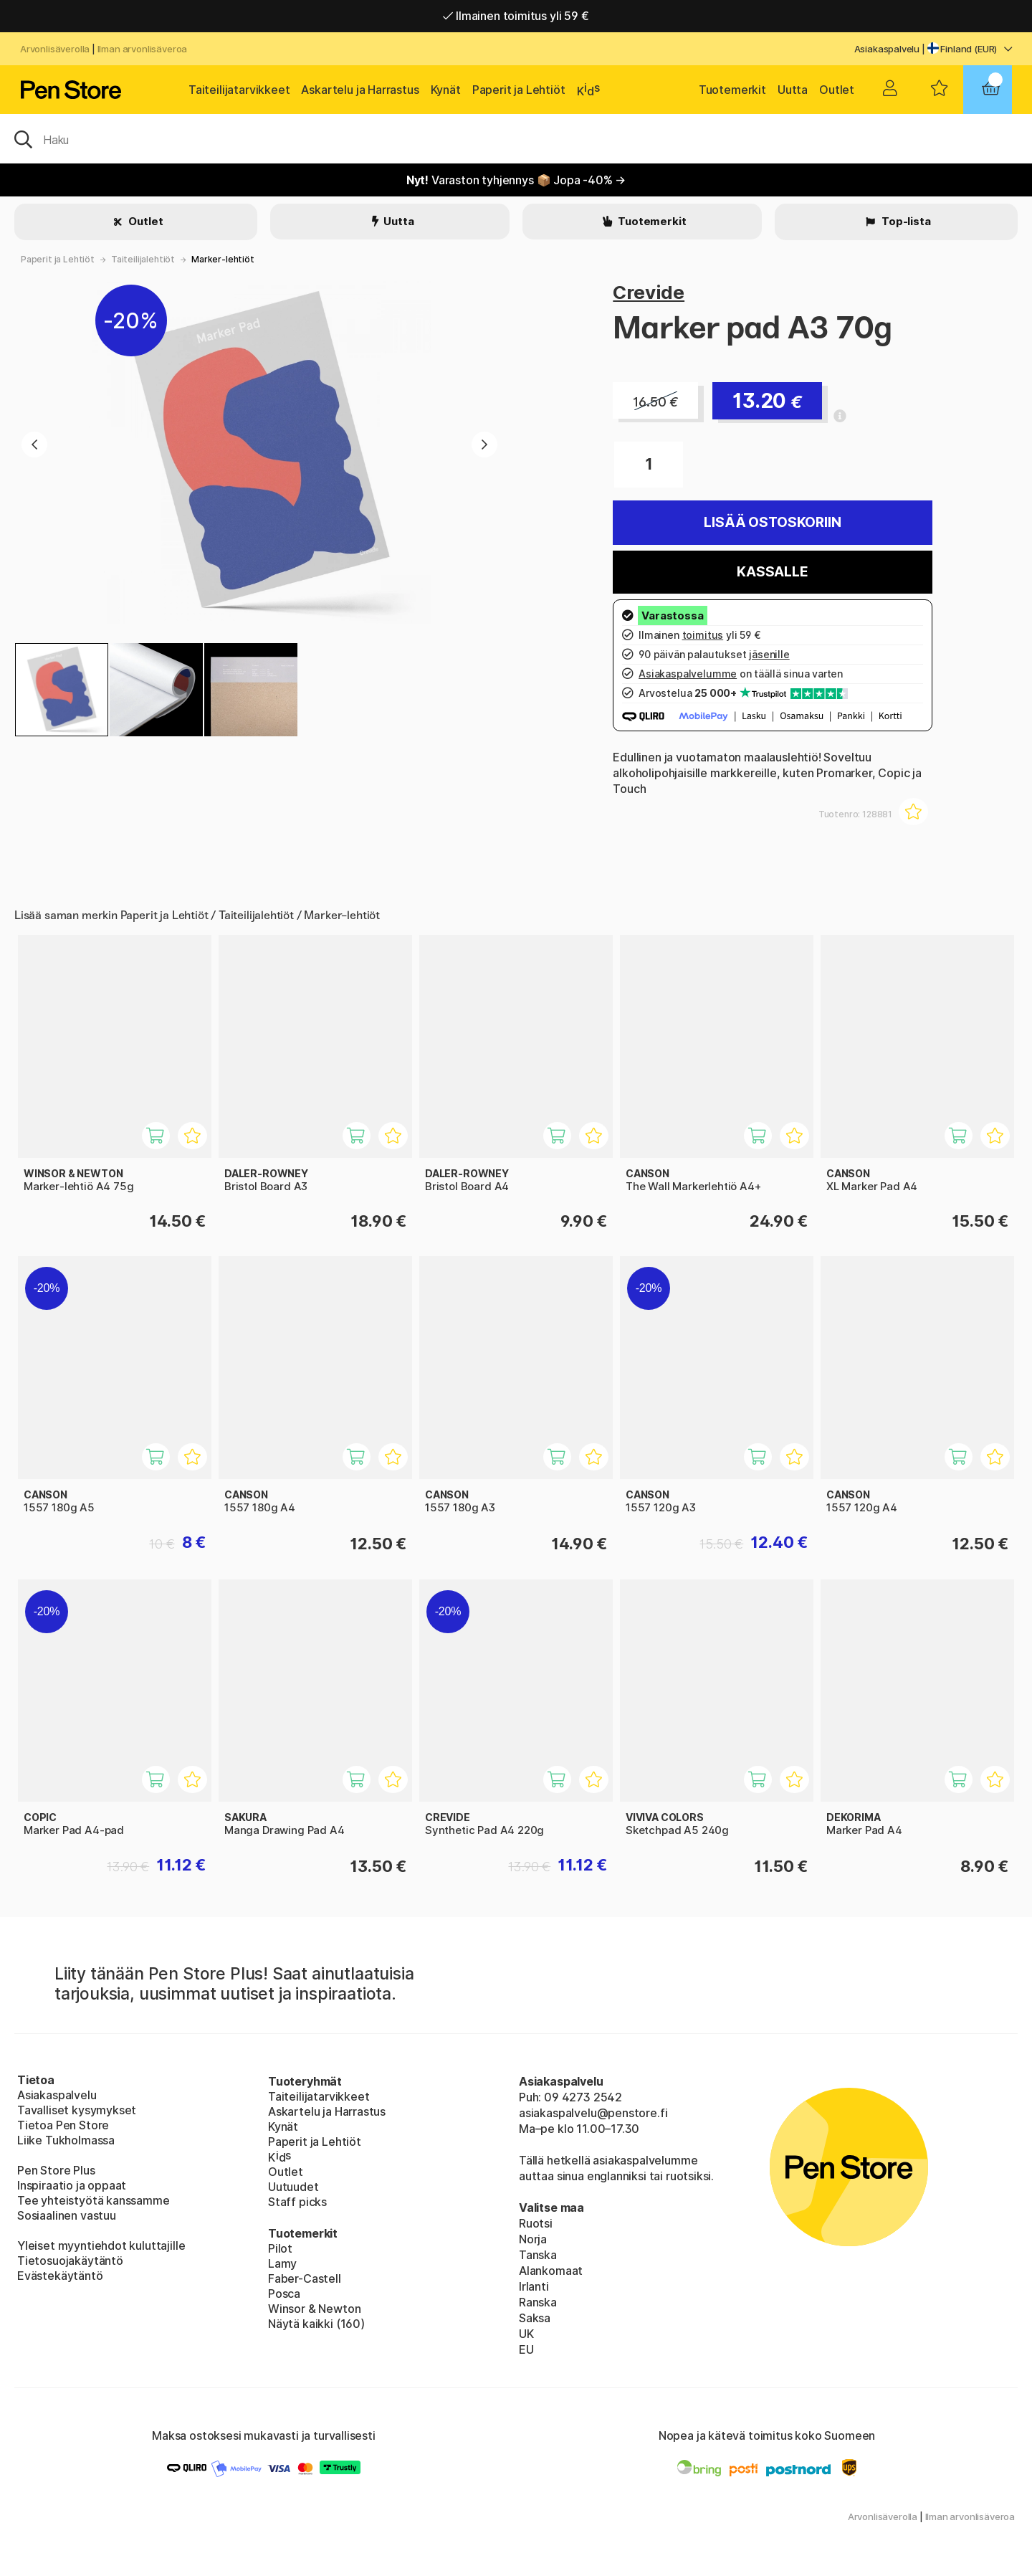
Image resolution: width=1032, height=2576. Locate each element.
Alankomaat (551, 2270)
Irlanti (534, 2286)
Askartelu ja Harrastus (360, 89)
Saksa (534, 2318)
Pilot (280, 2248)
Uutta (793, 89)
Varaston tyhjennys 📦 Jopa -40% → (516, 180)
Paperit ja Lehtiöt (518, 89)
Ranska (538, 2302)
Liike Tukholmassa (66, 2140)
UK (526, 2334)
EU (526, 2349)
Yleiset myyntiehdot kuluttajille (101, 2245)
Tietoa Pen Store (63, 2125)
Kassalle (772, 572)
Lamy (282, 2263)
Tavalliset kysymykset (76, 2110)
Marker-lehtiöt (222, 259)
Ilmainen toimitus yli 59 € (515, 16)
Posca (284, 2293)
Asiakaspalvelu (887, 48)
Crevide (648, 292)
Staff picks (297, 2202)
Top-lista (904, 221)
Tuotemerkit (732, 89)
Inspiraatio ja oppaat (71, 2185)
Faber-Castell (304, 2278)
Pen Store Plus (56, 2170)
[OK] (516, 138)
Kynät (446, 89)
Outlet (836, 89)
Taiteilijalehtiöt (143, 259)
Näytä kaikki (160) (316, 2323)
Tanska (538, 2255)
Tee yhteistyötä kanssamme (93, 2200)
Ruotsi (536, 2223)
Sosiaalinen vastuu (66, 2215)
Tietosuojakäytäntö (70, 2260)
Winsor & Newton (314, 2308)
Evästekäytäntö (60, 2275)
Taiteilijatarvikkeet (239, 89)
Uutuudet (293, 2187)
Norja (533, 2239)
